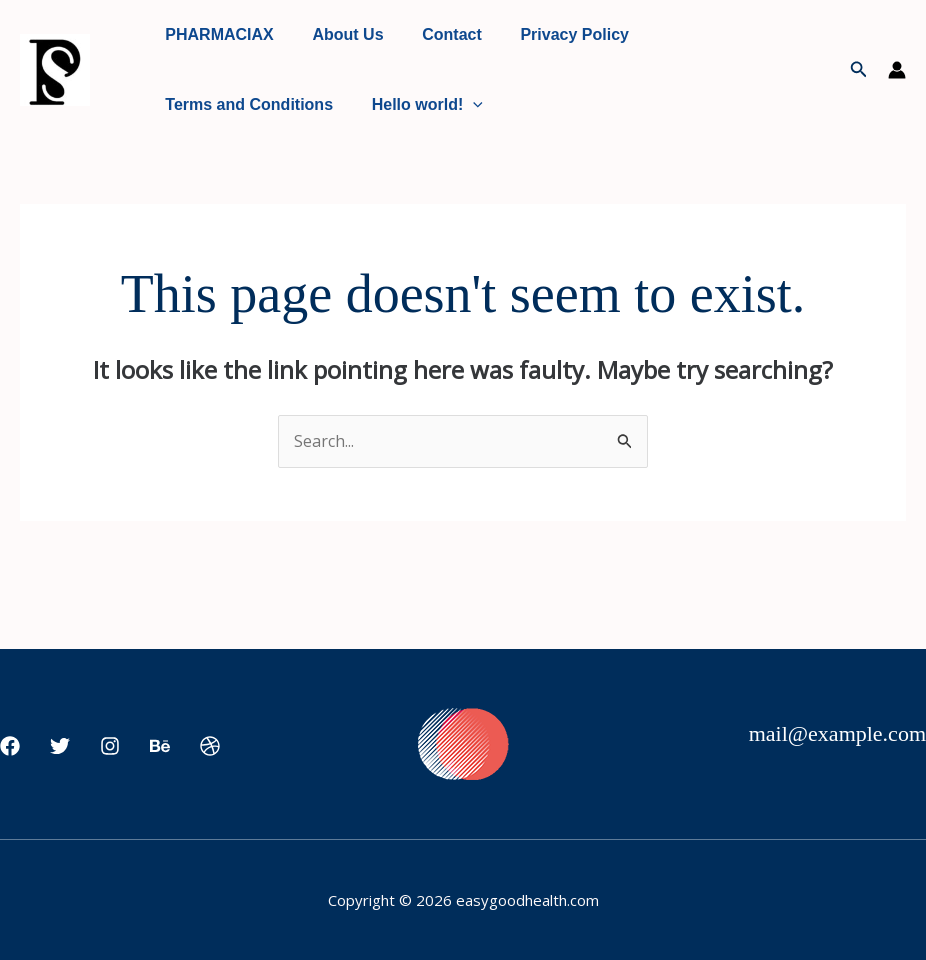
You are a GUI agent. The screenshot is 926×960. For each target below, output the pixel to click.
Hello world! (417, 105)
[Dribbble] (210, 746)
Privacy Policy (551, 34)
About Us (337, 34)
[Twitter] (60, 746)
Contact (436, 34)
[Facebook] (10, 746)
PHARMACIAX (216, 34)
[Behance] (160, 746)
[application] (463, 105)
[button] (859, 70)
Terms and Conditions (246, 104)
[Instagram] (110, 746)
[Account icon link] (897, 70)
